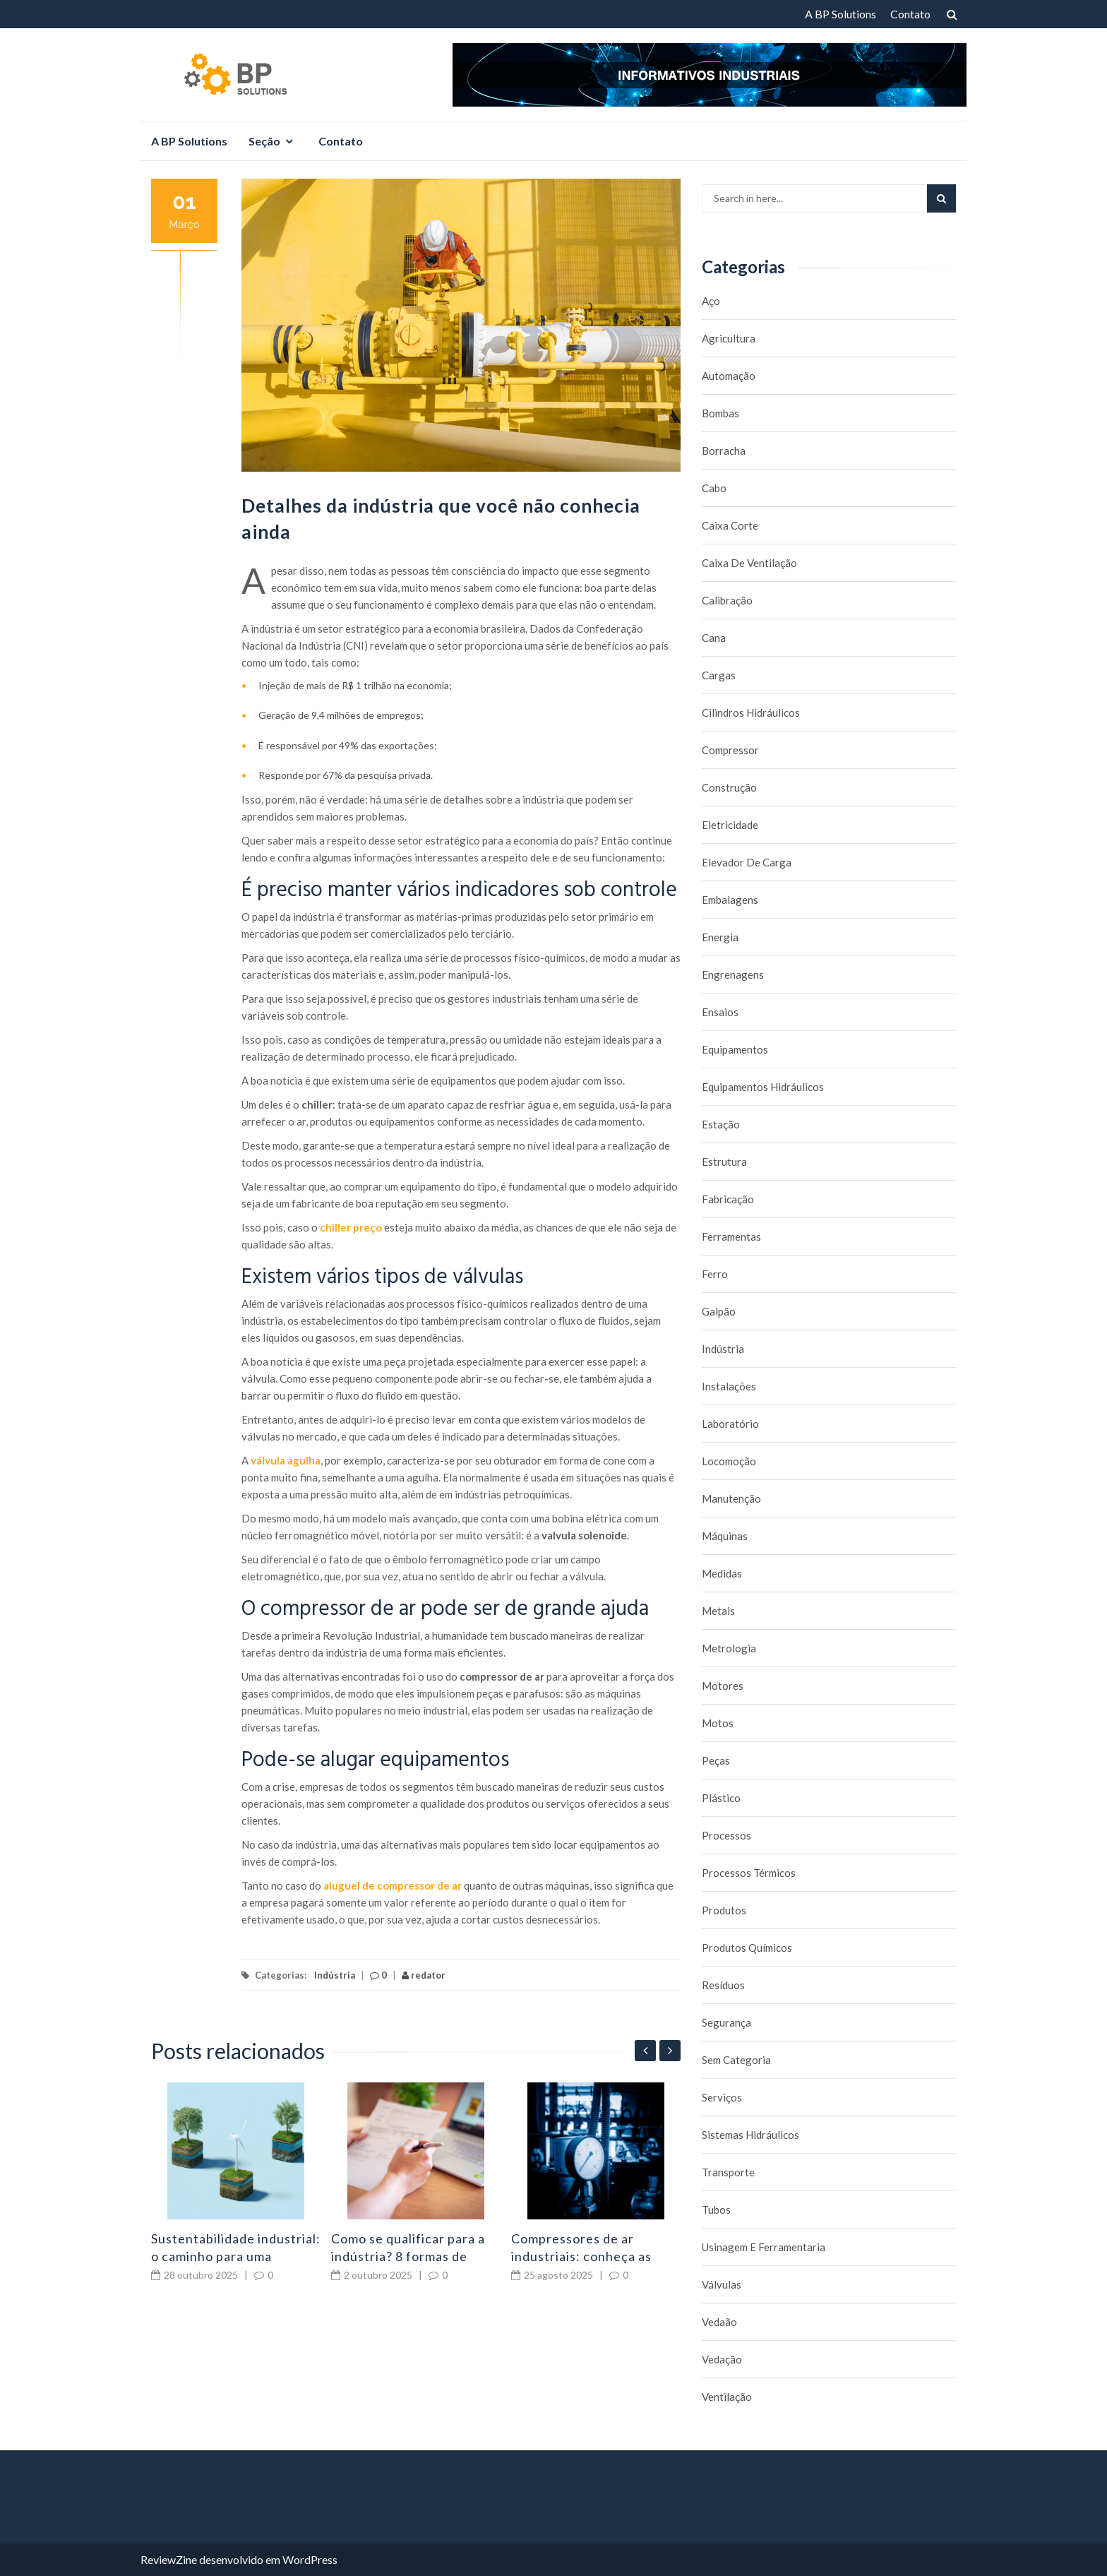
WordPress (309, 2559)
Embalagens (730, 899)
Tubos (716, 2209)
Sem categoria (736, 2059)
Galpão (719, 1311)
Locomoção (729, 1461)
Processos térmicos (749, 1872)
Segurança (726, 2022)
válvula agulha (286, 1460)
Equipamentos (735, 1049)
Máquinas (725, 1536)
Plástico (721, 1797)
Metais (718, 1610)
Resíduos (723, 1985)
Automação (728, 375)
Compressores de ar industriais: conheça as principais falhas (581, 2256)
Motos (718, 1723)
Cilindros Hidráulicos (751, 712)
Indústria (334, 1975)
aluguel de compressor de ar (392, 1885)
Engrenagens (733, 974)
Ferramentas (731, 1236)
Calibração (727, 600)
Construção (729, 787)
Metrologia (729, 1648)
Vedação (722, 2359)
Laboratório (730, 1423)
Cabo (714, 488)
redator (423, 1975)
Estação (721, 1124)
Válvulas (721, 2284)
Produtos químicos (747, 1947)
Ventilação (727, 2396)
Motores (722, 1685)
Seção (264, 141)
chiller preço (351, 1227)
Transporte (728, 2172)
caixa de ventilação (749, 562)
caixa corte (730, 525)
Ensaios (720, 1012)
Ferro (715, 1274)
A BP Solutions (840, 13)
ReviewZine (168, 2559)
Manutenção (731, 1498)
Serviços (722, 2097)
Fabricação (728, 1199)
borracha (724, 450)
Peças (716, 1760)
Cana (714, 637)
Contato (910, 13)
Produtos (724, 1910)
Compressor (730, 750)
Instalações (729, 1386)
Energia (720, 937)
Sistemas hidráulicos (750, 2134)
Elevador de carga (746, 862)
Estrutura (724, 1161)
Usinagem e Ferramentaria (763, 2247)
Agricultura (728, 338)
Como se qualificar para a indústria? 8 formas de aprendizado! (408, 2256)
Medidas (722, 1573)
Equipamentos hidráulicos (763, 1086)
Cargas (719, 675)
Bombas (720, 413)
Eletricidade (730, 824)
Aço (711, 300)
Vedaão (719, 2321)
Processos (726, 1835)
